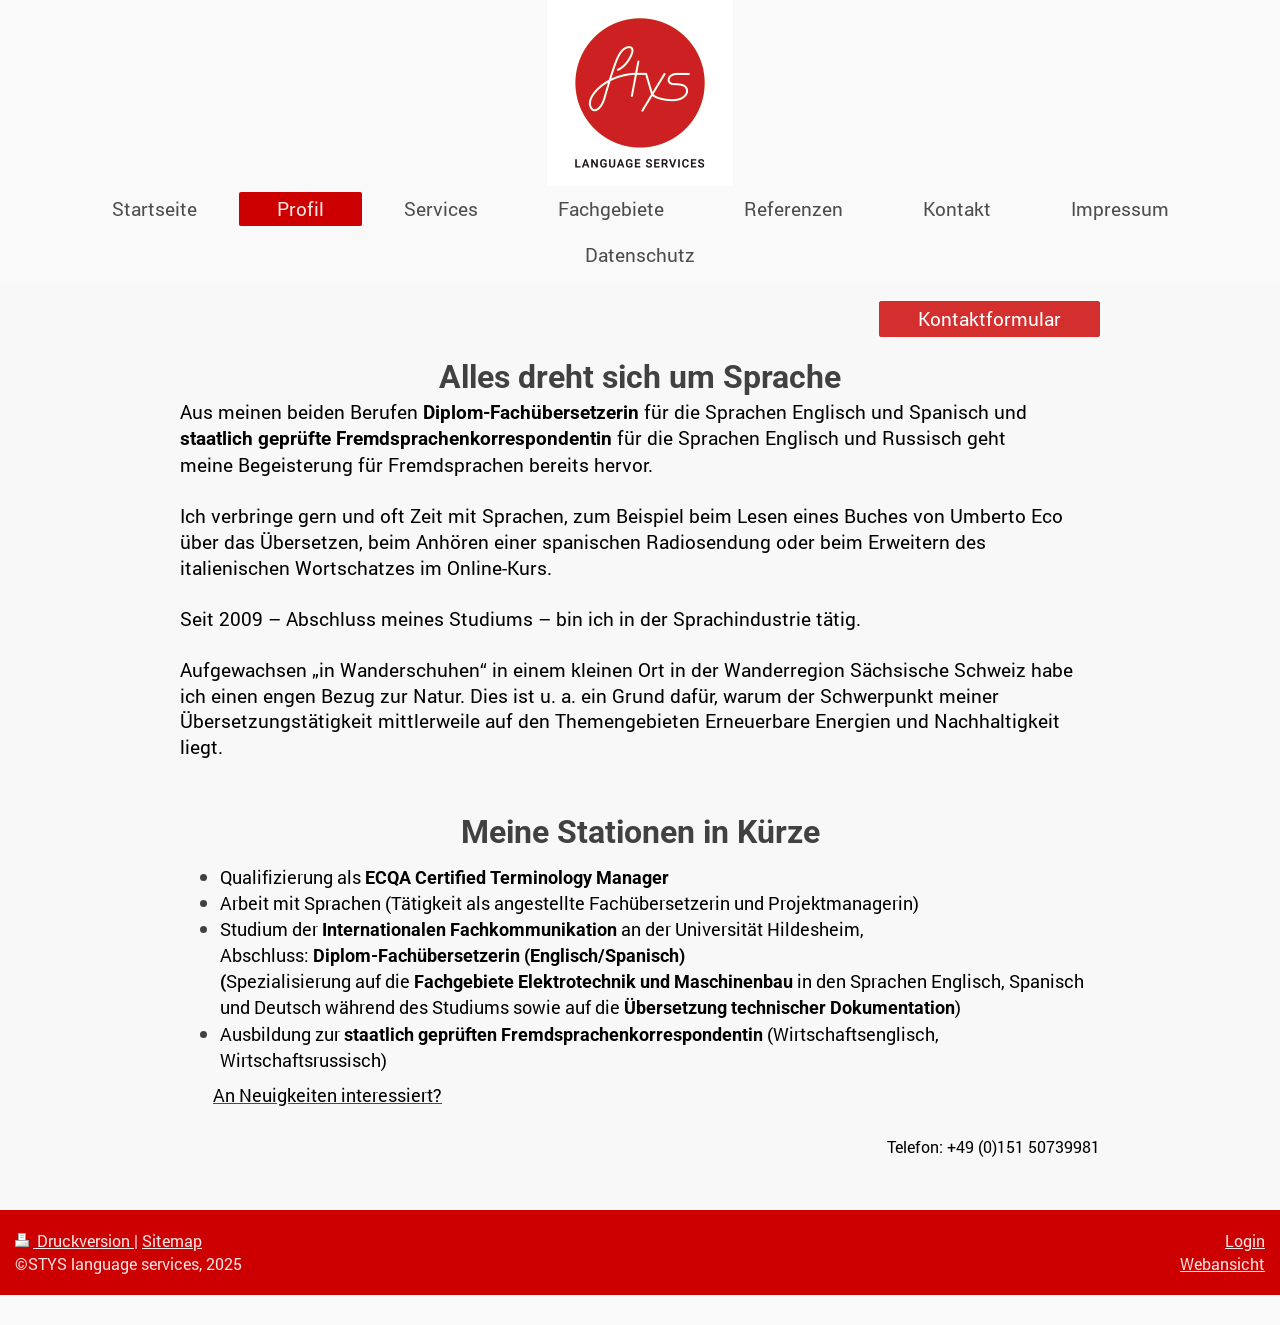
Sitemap (172, 1240)
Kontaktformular (989, 318)
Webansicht (1222, 1263)
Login (1245, 1240)
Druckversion (74, 1240)
